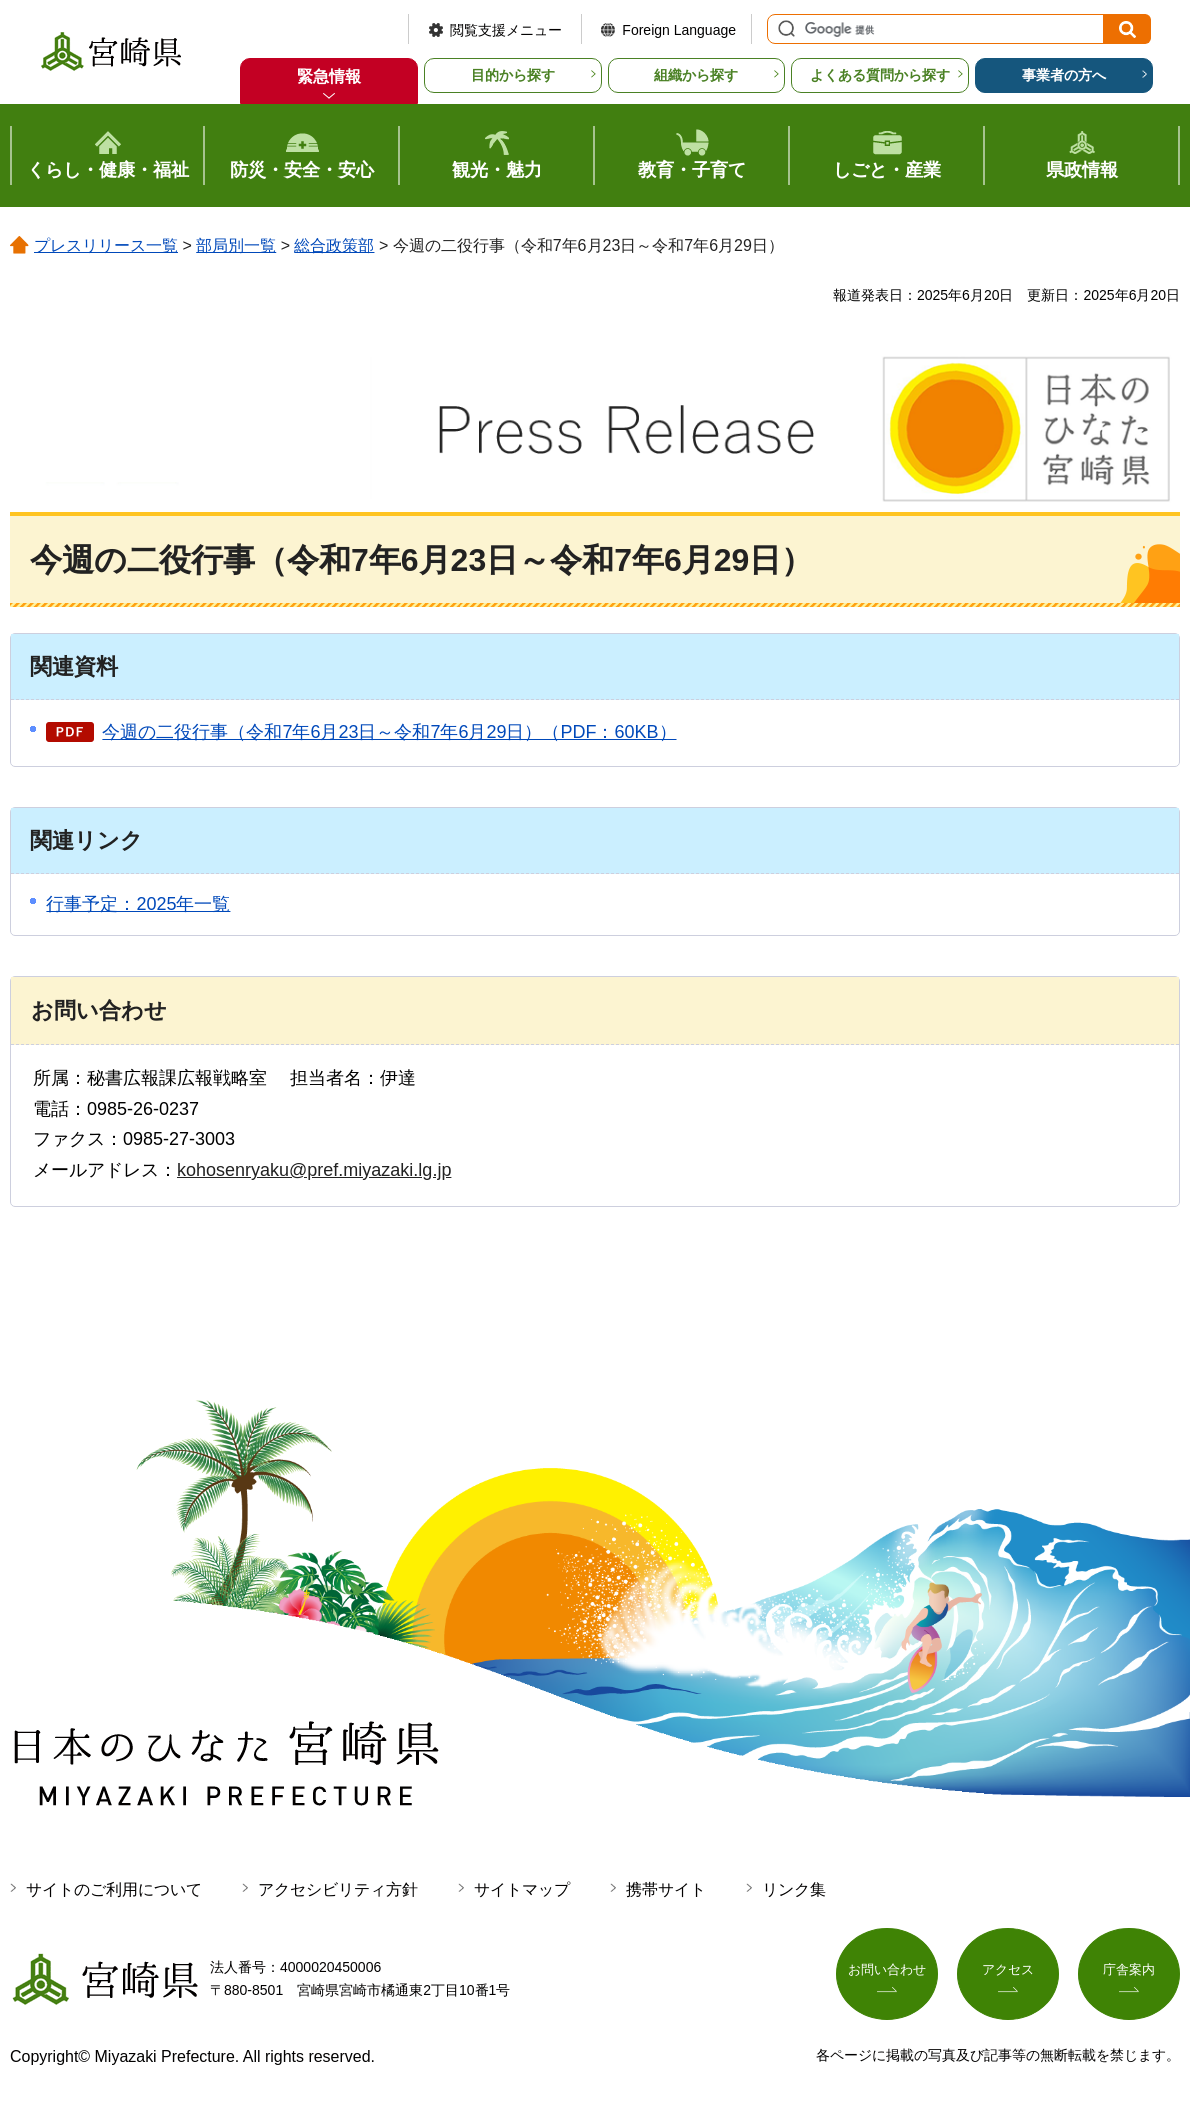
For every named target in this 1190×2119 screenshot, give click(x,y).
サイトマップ (522, 1889)
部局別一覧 (236, 245)
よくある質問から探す (880, 75)
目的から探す (513, 75)
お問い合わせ (887, 1975)
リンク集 (794, 1889)
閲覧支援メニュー (506, 30)
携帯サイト (666, 1889)
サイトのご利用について (114, 1889)
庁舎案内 (1129, 1975)
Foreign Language (679, 30)
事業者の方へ (1064, 75)
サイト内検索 (784, 29)
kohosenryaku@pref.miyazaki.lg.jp (314, 1170)
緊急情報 (329, 76)
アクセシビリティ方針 (338, 1889)
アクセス (1008, 1975)
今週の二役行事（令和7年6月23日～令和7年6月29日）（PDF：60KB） (389, 732)
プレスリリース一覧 (106, 245)
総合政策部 (334, 245)
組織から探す (696, 75)
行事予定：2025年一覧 (138, 904)
